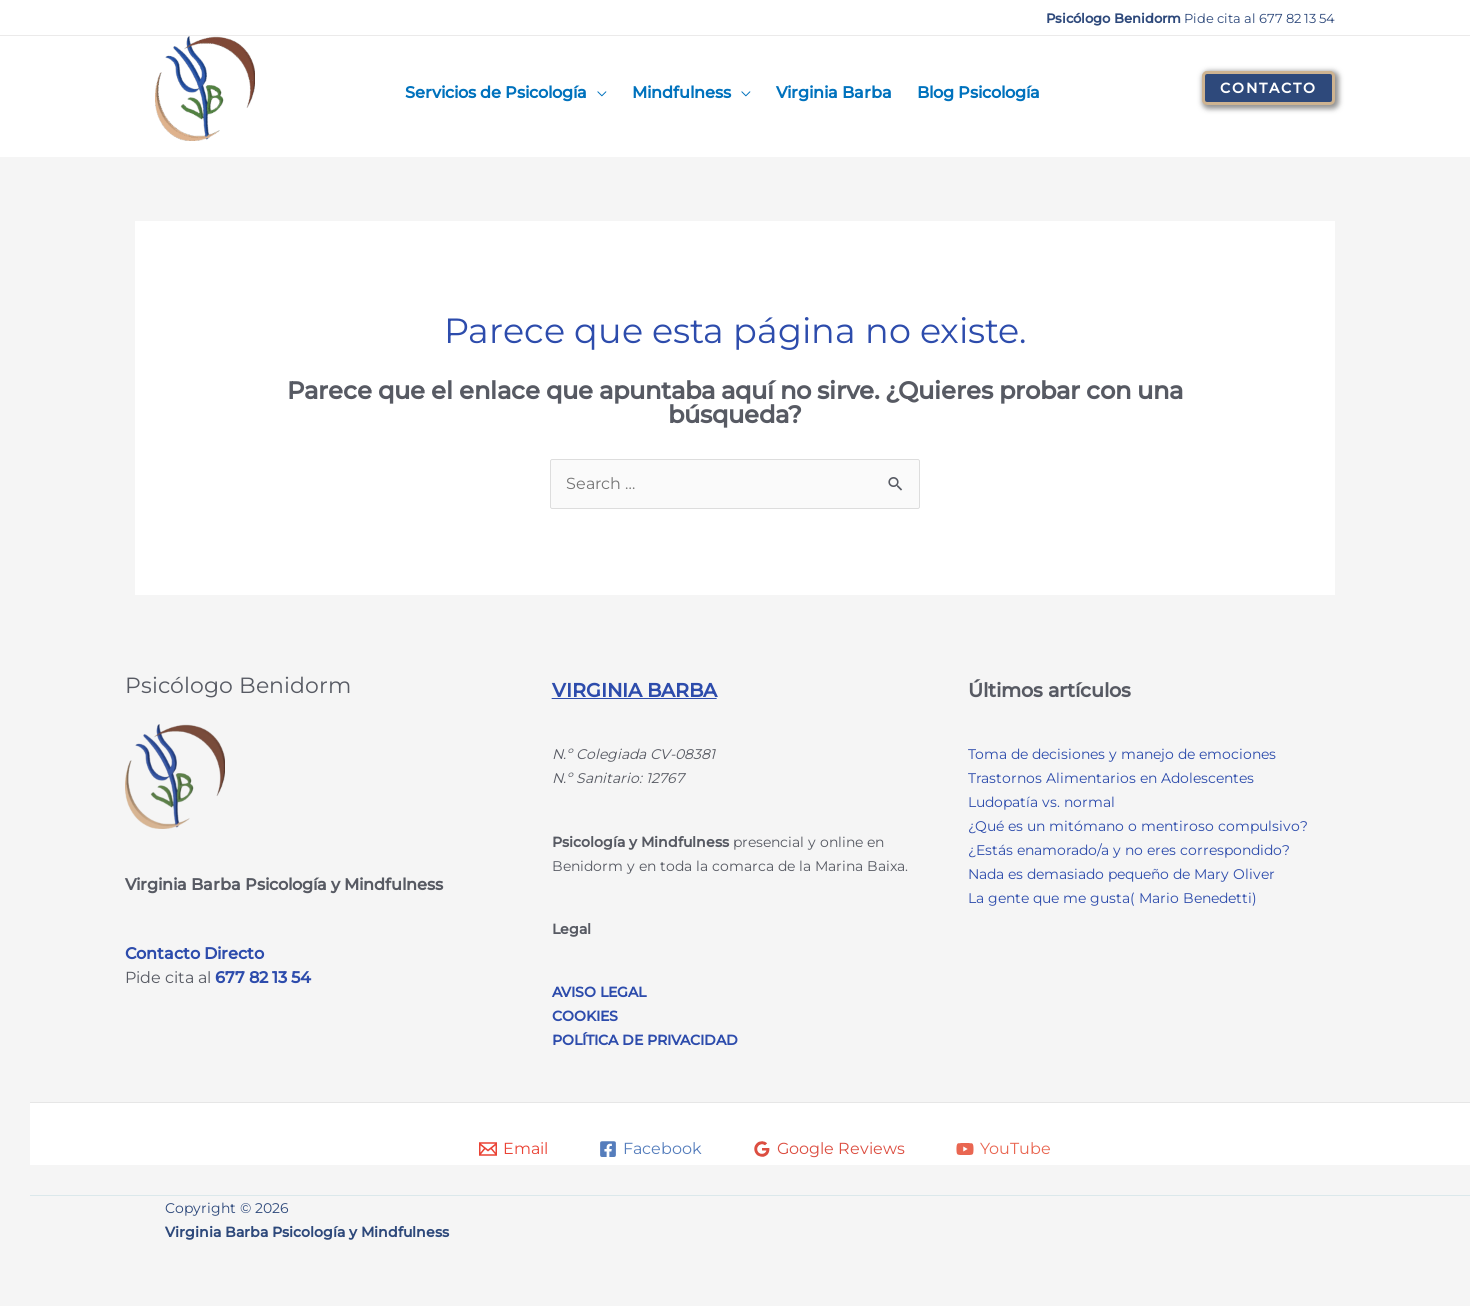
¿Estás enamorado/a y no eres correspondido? (1129, 850)
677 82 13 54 (263, 977)
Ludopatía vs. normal (1041, 802)
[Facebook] (650, 1149)
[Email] (513, 1149)
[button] (1268, 88)
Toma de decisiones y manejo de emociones (1122, 754)
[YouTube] (1003, 1149)
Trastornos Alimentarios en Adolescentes (1111, 778)
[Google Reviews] (829, 1149)
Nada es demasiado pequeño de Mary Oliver (1121, 874)
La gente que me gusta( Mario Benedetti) (1112, 898)
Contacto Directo (194, 953)
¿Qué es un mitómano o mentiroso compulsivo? (1138, 826)
